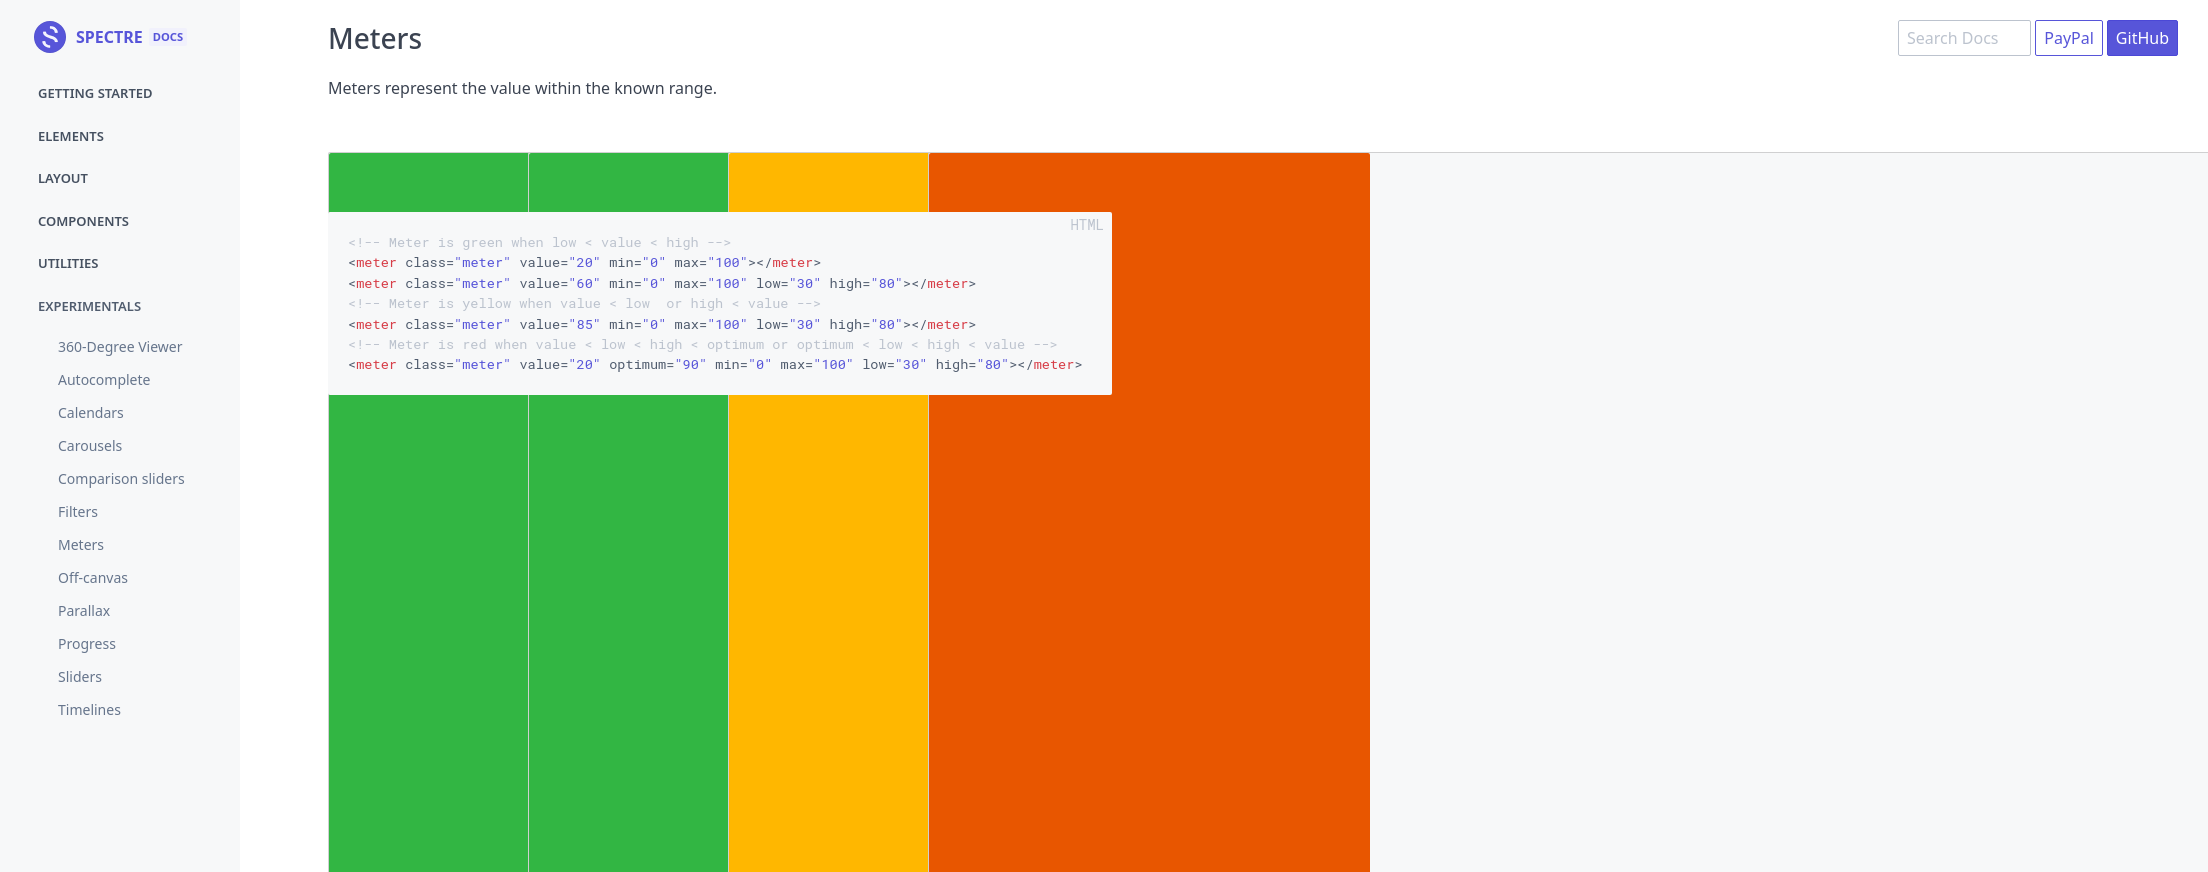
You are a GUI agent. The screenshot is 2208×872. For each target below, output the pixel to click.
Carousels (90, 445)
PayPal (2069, 38)
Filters (78, 511)
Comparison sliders (121, 478)
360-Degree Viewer (120, 346)
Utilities (68, 263)
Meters (81, 544)
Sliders (80, 676)
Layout (63, 178)
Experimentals (89, 306)
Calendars (91, 412)
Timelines (89, 709)
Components (83, 221)
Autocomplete (104, 379)
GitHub (2142, 38)
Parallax (84, 610)
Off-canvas (93, 577)
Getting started (95, 93)
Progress (87, 643)
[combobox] (1964, 38)
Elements (71, 136)
